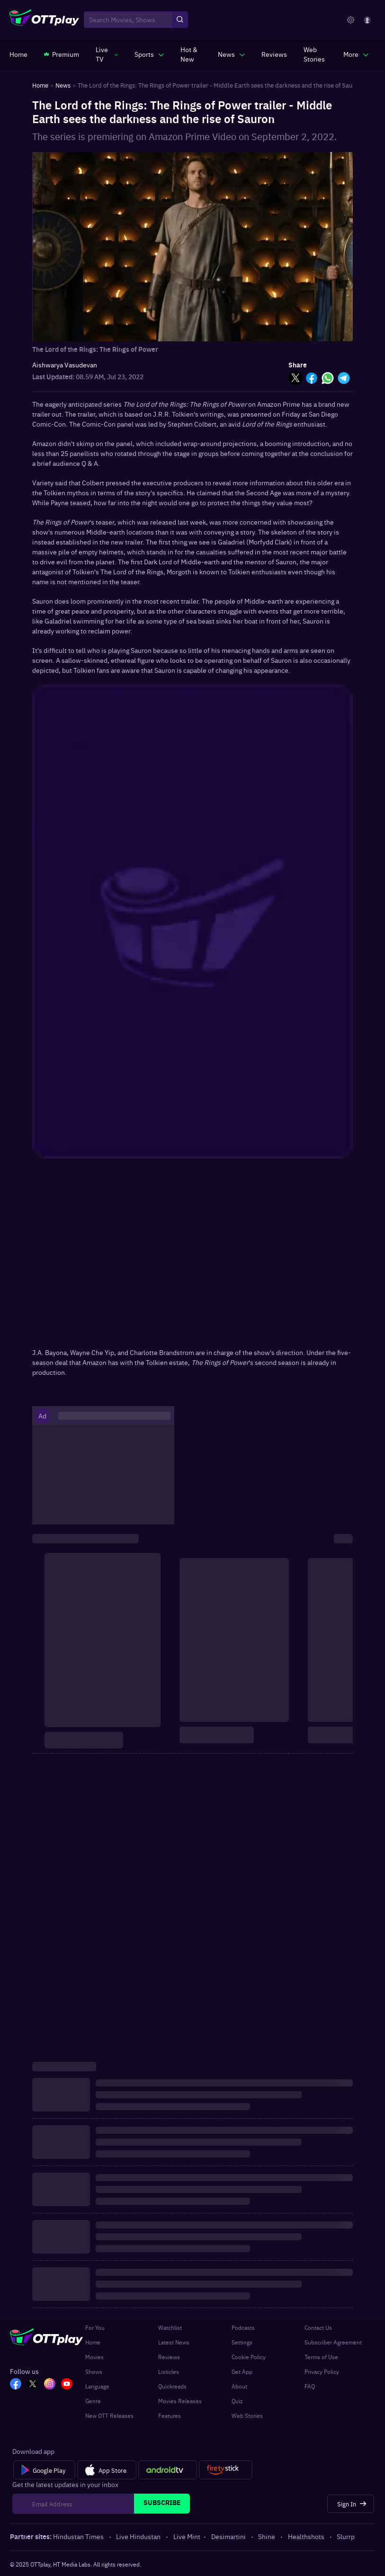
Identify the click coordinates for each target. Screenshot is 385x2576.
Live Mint (186, 2536)
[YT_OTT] (66, 2384)
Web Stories (247, 2415)
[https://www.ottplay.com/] (18, 54)
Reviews (169, 2357)
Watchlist (170, 2327)
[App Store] (106, 2469)
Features (169, 2415)
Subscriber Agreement (333, 2342)
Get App (242, 2371)
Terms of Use (321, 2357)
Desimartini (229, 2536)
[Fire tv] (225, 2469)
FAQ (309, 2386)
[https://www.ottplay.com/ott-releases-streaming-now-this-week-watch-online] (190, 54)
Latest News (173, 2342)
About (239, 2386)
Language (97, 2386)
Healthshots (307, 2536)
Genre (93, 2401)
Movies (94, 2357)
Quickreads (172, 2386)
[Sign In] (350, 2504)
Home (92, 2342)
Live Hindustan (139, 2536)
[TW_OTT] (32, 2384)
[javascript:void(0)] (107, 54)
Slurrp (346, 2536)
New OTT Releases (109, 2415)
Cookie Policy (249, 2357)
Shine (267, 2536)
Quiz (237, 2401)
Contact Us (318, 2327)
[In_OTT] (49, 2384)
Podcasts (243, 2327)
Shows (93, 2371)
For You (95, 2327)
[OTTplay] (44, 20)
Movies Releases (180, 2401)
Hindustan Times (79, 2536)
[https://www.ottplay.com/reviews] (274, 54)
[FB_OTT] (15, 2384)
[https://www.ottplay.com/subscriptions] (61, 54)
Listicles (168, 2371)
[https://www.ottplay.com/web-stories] (315, 54)
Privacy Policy (321, 2371)
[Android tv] (167, 2469)
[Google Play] (44, 2469)
